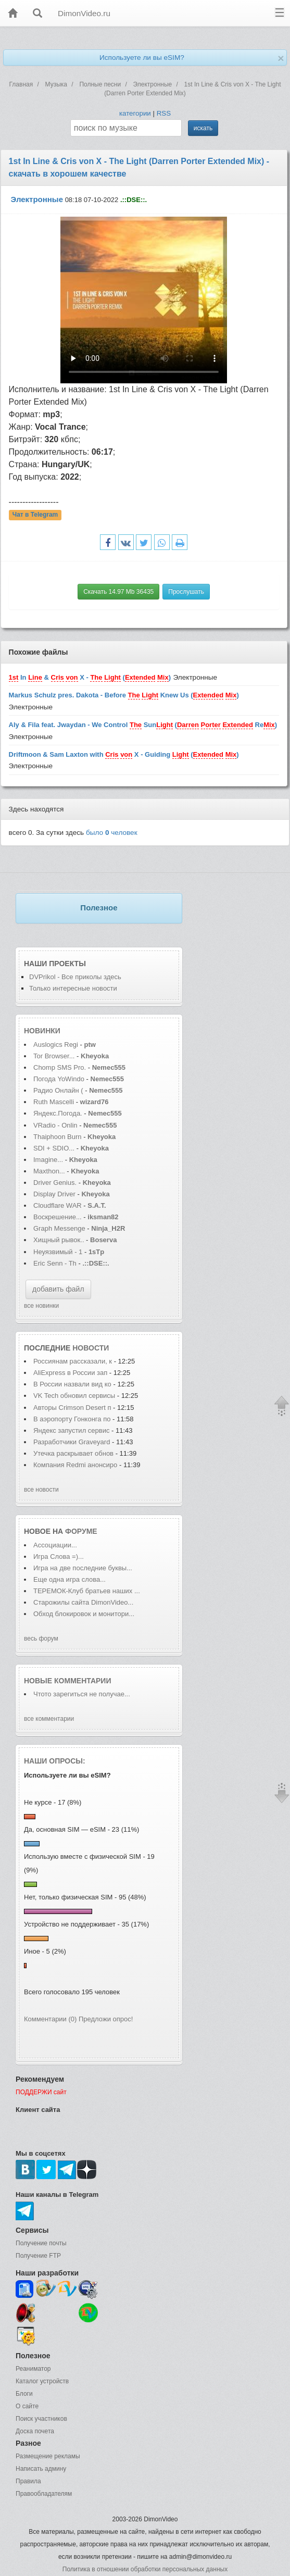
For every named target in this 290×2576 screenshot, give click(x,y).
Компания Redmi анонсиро (75, 1465)
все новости (41, 1489)
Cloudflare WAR (57, 1205)
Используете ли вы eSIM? (141, 57)
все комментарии (49, 1718)
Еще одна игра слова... (69, 1579)
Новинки (42, 1031)
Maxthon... (49, 1171)
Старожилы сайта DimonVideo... (83, 1602)
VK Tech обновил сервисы (74, 1395)
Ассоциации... (55, 1545)
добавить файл (58, 1289)
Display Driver (54, 1194)
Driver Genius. (55, 1182)
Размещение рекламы (48, 2456)
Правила (28, 2481)
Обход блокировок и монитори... (83, 1614)
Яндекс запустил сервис (72, 1430)
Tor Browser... (53, 1056)
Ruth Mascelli (54, 1102)
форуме (81, 1531)
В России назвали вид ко (72, 1384)
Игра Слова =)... (58, 1556)
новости (90, 1348)
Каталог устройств (42, 2381)
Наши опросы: (54, 1761)
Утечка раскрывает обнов (73, 1453)
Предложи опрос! (106, 2019)
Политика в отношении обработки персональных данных (145, 2569)
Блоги (24, 2393)
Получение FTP (38, 2255)
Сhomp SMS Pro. (59, 1067)
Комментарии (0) (50, 2019)
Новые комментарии (67, 1681)
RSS (164, 113)
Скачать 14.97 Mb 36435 (118, 591)
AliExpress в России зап (70, 1373)
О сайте (27, 2406)
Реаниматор (33, 2368)
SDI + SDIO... (53, 1148)
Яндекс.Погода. (57, 1113)
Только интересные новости (73, 988)
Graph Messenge (59, 1228)
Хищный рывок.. (58, 1240)
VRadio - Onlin (55, 1125)
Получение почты (41, 2243)
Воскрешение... (57, 1217)
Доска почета (35, 2431)
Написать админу (41, 2468)
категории (135, 113)
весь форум (41, 1638)
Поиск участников (41, 2418)
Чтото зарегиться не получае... (81, 1694)
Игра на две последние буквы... (82, 1568)
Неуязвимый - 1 (57, 1252)
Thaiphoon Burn (57, 1137)
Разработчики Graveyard (72, 1442)
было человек (111, 832)
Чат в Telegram (35, 515)
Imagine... (48, 1160)
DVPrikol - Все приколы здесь (75, 977)
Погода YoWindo (58, 1079)
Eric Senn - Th (55, 1263)
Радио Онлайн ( (58, 1090)
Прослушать (186, 591)
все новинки (41, 1305)
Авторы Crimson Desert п (72, 1407)
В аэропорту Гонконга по (71, 1419)
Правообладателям (44, 2493)
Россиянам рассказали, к (72, 1361)
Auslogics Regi (55, 1044)
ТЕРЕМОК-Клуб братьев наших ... (86, 1591)
